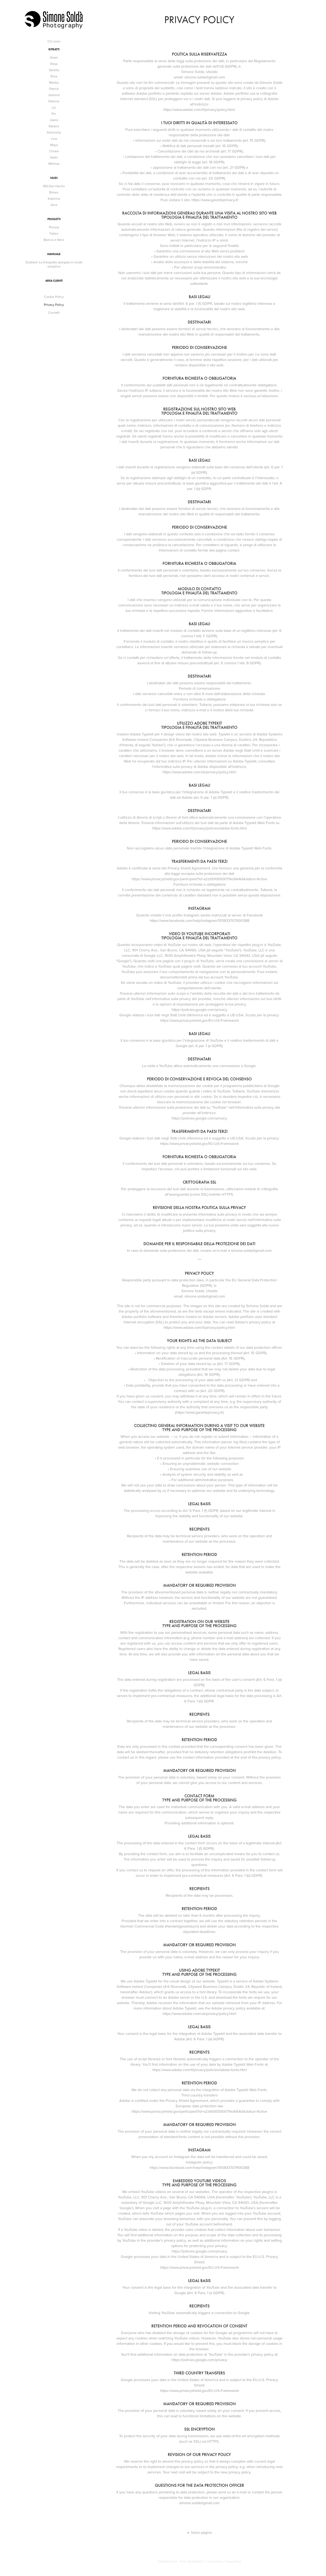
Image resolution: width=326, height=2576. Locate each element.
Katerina (54, 198)
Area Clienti (54, 281)
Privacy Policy (54, 304)
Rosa (53, 63)
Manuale (54, 254)
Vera (54, 204)
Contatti (54, 312)
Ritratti (53, 49)
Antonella (54, 132)
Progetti (54, 219)
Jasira (54, 120)
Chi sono (53, 41)
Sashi (54, 157)
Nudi (54, 178)
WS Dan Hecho (54, 186)
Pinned (54, 227)
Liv (54, 107)
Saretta (54, 70)
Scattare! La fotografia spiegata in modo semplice (54, 264)
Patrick (54, 88)
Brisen (53, 192)
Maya (54, 145)
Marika (54, 82)
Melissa (53, 163)
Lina (54, 138)
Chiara (54, 151)
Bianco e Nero (54, 239)
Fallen (53, 233)
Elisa (54, 76)
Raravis (54, 126)
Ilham (54, 57)
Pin (54, 113)
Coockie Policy (214, 2561)
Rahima (53, 101)
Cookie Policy (54, 296)
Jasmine (54, 95)
